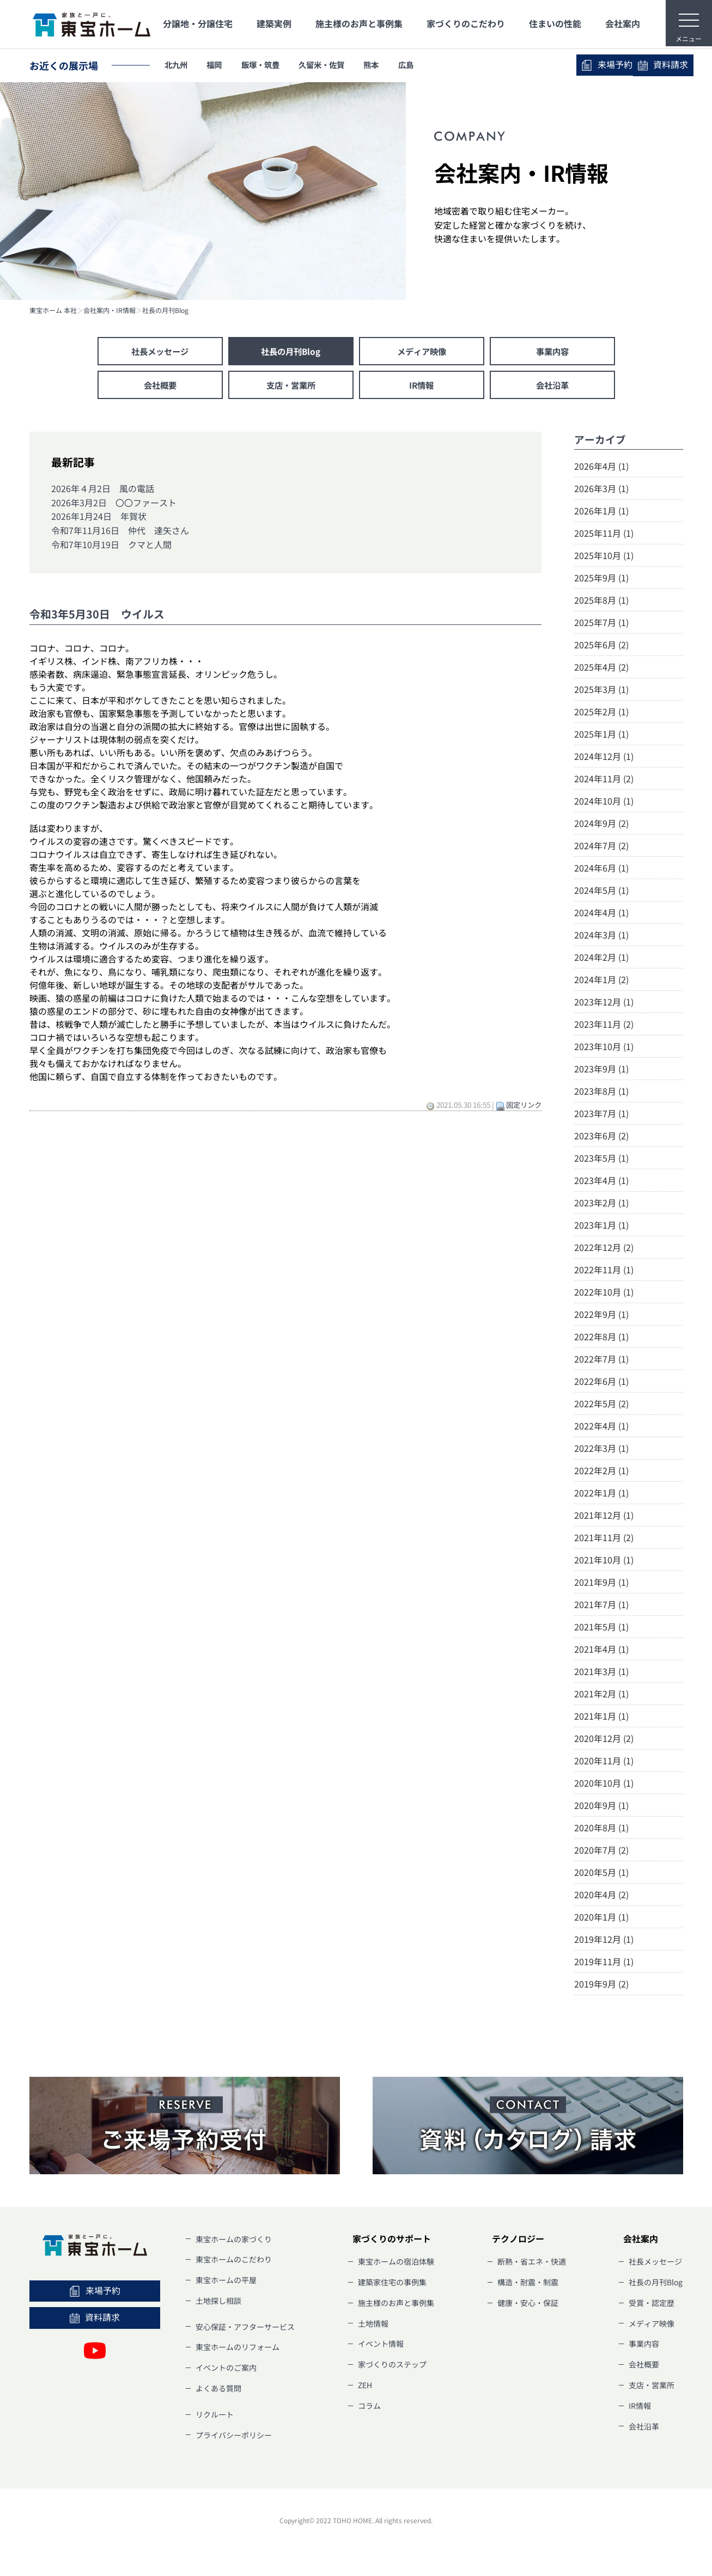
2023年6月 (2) (601, 1137)
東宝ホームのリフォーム (237, 2349)
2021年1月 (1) (601, 1718)
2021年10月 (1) (604, 1561)
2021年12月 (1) (604, 1517)
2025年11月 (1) (604, 535)
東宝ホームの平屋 (226, 2282)
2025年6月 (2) (601, 646)
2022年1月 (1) (601, 1494)
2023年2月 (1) (601, 1204)
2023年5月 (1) (601, 1160)
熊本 (401, 65)
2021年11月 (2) (604, 1539)
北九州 (179, 65)
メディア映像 (421, 351)
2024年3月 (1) (601, 936)
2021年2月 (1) (601, 1695)
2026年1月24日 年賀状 (99, 518)
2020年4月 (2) (601, 1896)
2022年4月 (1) (601, 1427)
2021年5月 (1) (601, 1628)
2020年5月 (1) (601, 1874)
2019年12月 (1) (604, 1941)
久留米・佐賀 (345, 65)
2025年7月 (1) (601, 624)
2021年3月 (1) (601, 1673)
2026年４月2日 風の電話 (102, 490)
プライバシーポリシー (234, 2436)
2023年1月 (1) (601, 1227)
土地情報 (373, 2325)
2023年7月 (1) (601, 1115)
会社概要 (160, 386)
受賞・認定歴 (651, 2304)
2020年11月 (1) (604, 1762)
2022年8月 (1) (601, 1338)
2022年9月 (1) (601, 1316)
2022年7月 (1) (601, 1360)
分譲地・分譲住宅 (198, 23)
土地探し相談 (218, 2302)
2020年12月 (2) (604, 1740)
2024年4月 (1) (601, 914)
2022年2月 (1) (601, 1472)
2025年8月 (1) (601, 602)
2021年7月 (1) (601, 1606)
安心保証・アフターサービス (245, 2328)
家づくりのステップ (392, 2366)
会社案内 (622, 23)
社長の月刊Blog (165, 310)
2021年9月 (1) (601, 1584)
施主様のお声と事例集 (359, 23)
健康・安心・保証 (527, 2304)
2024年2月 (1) (601, 959)
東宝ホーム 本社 (53, 310)
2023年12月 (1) (604, 1003)
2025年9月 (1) (601, 579)
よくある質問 (218, 2390)
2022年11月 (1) (604, 1271)
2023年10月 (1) (604, 1048)
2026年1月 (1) (601, 512)
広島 (440, 65)
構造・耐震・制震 (527, 2284)
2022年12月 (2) (604, 1249)
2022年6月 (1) (601, 1383)
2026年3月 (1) (601, 490)
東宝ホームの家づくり (234, 2240)
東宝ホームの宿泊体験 (396, 2263)
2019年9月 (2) (601, 1985)
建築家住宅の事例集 (392, 2284)
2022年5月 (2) (601, 1405)
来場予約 (530, 64)
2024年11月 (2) (604, 780)
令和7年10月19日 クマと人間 (111, 546)
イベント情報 (381, 2345)
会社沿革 (552, 386)
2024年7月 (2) (601, 847)
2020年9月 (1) (601, 1807)
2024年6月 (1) (601, 869)
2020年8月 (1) (601, 1829)
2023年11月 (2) (604, 1026)
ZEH (365, 2387)
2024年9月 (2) (601, 825)
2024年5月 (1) (601, 892)
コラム (369, 2407)
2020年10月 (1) (604, 1785)
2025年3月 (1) (601, 691)
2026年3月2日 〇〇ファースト (114, 504)
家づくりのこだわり (466, 23)
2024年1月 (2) (601, 981)
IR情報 (422, 386)
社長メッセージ (160, 351)
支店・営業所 (291, 386)
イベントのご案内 (226, 2369)
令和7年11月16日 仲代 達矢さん (120, 532)
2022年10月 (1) (604, 1294)
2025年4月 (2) (601, 669)
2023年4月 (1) (601, 1182)
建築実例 (274, 23)
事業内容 (552, 351)
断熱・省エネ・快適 (531, 2263)
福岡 (223, 65)
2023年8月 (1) (601, 1093)
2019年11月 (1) (604, 1963)
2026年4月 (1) (601, 468)
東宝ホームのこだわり (234, 2261)
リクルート (215, 2416)
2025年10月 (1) (604, 557)
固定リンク (523, 1106)
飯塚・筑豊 (275, 65)
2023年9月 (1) (601, 1070)
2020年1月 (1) (601, 1918)
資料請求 (634, 65)
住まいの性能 (555, 23)
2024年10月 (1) (604, 802)
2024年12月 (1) (604, 758)
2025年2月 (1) (601, 713)
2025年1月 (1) (601, 736)
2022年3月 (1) (601, 1450)
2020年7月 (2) (601, 1852)
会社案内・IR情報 (109, 310)
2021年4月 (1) (601, 1651)
